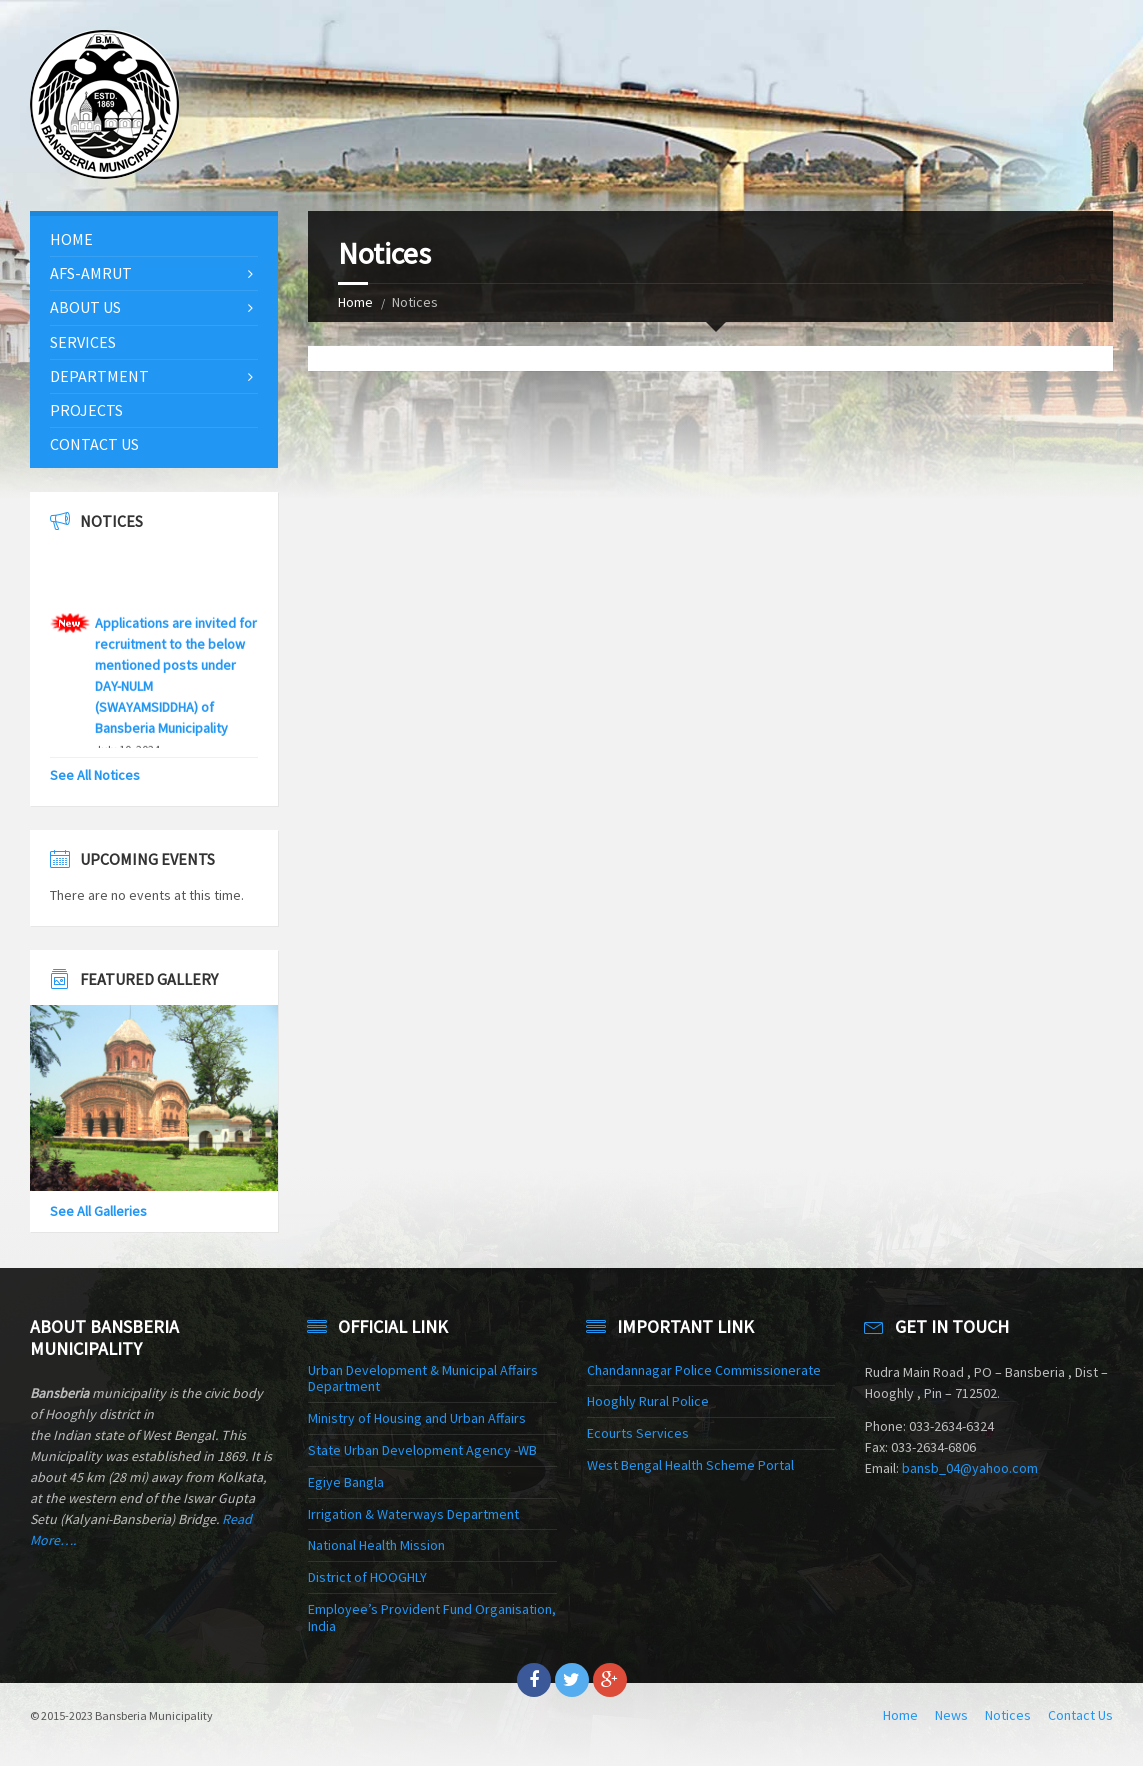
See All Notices (95, 775)
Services (83, 342)
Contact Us (94, 444)
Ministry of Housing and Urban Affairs (417, 1418)
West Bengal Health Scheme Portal (690, 1465)
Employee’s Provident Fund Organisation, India (432, 1617)
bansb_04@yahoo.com (970, 1468)
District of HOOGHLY (367, 1577)
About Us (85, 307)
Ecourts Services (638, 1433)
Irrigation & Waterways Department (413, 1514)
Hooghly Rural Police (648, 1401)
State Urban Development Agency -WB (422, 1450)
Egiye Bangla (346, 1482)
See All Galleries (98, 1211)
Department (99, 376)
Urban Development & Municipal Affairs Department (423, 1378)
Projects (86, 410)
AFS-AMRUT (91, 273)
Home (355, 302)
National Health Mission (376, 1545)
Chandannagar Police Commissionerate (704, 1370)
